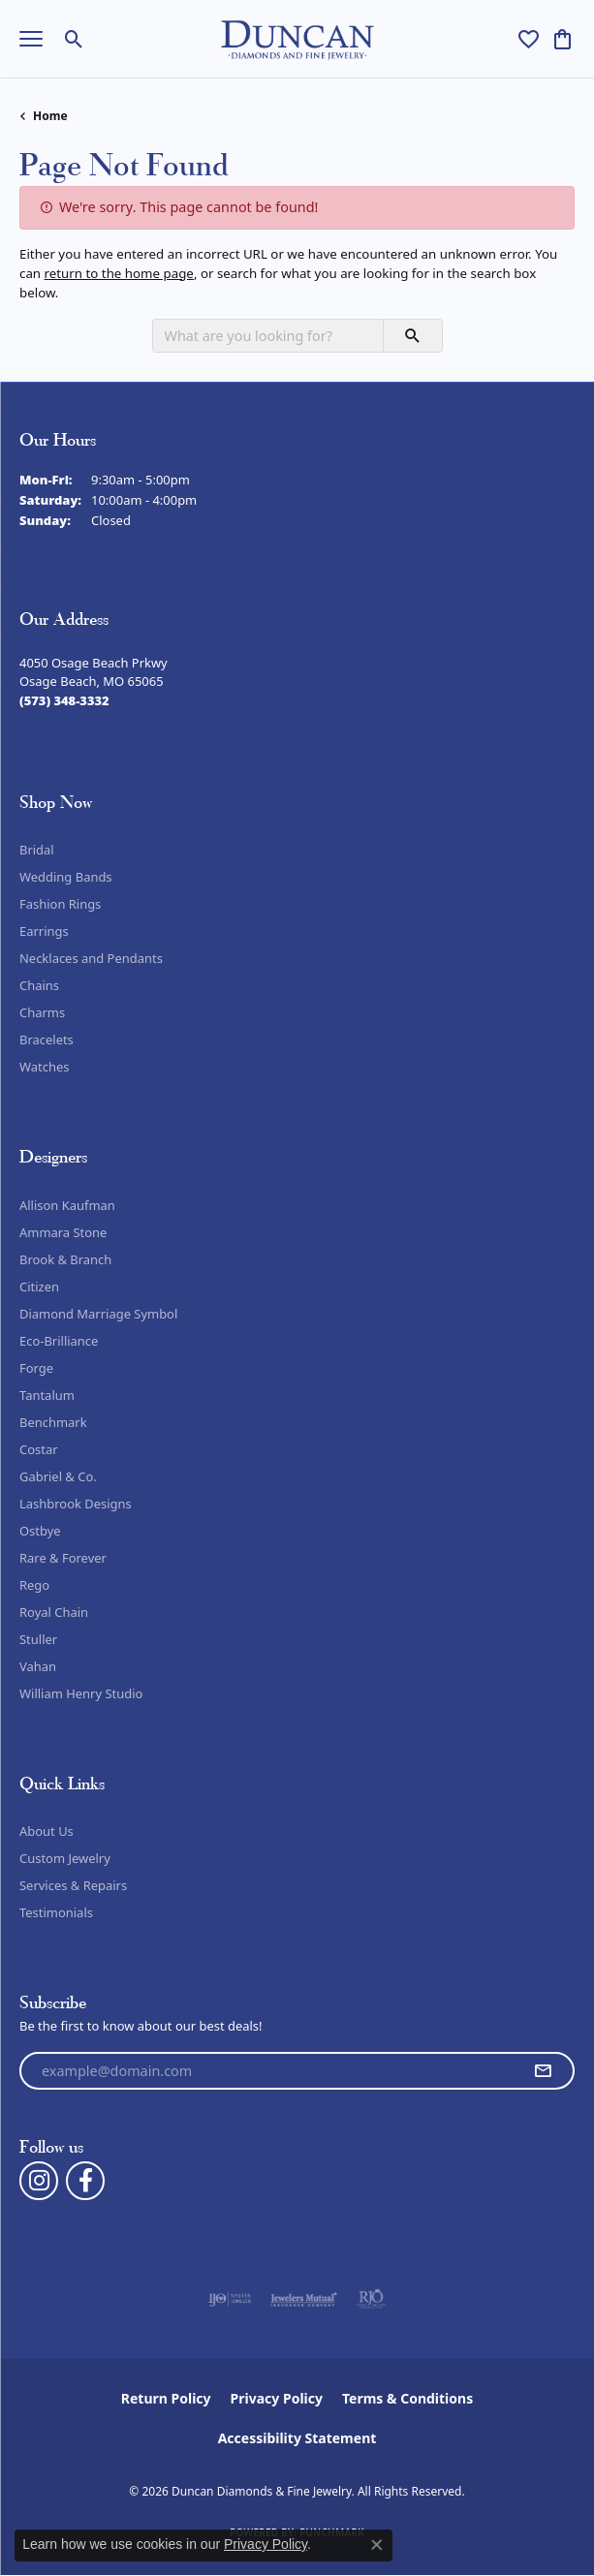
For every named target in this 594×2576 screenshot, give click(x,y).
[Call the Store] (64, 700)
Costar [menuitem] (38, 1449)
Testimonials (56, 1912)
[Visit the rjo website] (371, 2298)
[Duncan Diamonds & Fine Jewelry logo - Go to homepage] (297, 39)
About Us (46, 1831)
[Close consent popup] (377, 2545)
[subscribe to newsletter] (543, 2071)
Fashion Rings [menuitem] (60, 904)
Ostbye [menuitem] (40, 1530)
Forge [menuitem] (36, 1368)
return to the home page (119, 273)
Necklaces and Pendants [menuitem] (91, 958)
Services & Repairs (73, 1885)
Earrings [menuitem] (44, 931)
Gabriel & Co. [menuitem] (58, 1476)
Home (50, 116)
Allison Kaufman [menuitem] (67, 1205)
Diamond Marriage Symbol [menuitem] (98, 1313)
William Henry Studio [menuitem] (80, 1693)
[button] (74, 38)
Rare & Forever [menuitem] (63, 1558)
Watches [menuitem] (44, 1066)
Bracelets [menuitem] (46, 1039)
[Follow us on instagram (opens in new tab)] (38, 2180)
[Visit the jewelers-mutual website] (303, 2298)
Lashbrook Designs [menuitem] (75, 1503)
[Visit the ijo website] (230, 2298)
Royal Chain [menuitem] (53, 1612)
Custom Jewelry (64, 1858)
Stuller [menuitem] (38, 1639)
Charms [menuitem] (42, 1012)
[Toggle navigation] (31, 39)
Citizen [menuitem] (39, 1286)
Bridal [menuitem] (36, 849)
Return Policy (166, 2398)
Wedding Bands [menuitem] (65, 876)
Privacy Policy (277, 2398)
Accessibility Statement (297, 2438)
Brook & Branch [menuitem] (65, 1259)
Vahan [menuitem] (37, 1666)
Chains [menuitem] (39, 985)
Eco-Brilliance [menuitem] (58, 1341)
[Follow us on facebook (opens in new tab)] (85, 2180)
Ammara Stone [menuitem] (63, 1232)
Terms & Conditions (407, 2398)
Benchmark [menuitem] (53, 1422)
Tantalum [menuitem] (47, 1395)
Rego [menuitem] (34, 1585)
